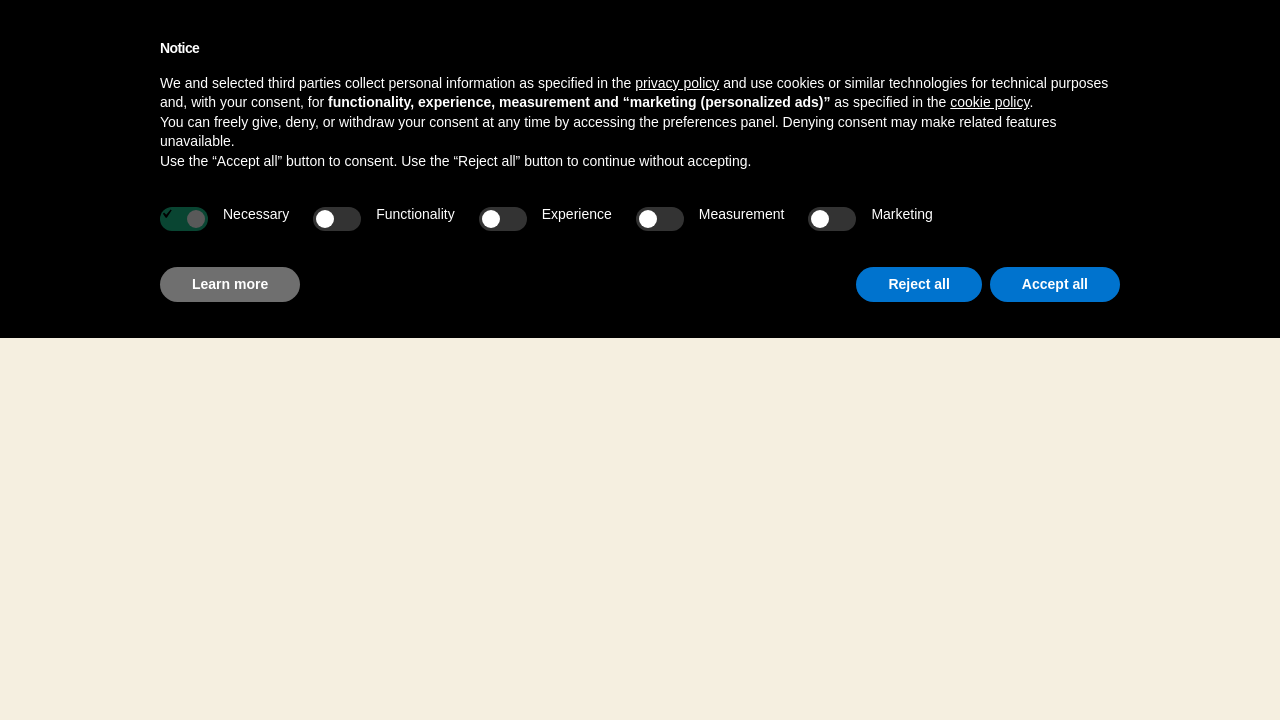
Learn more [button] (230, 284)
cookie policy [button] (989, 102)
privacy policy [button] (677, 83)
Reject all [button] (918, 284)
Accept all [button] (1055, 284)
